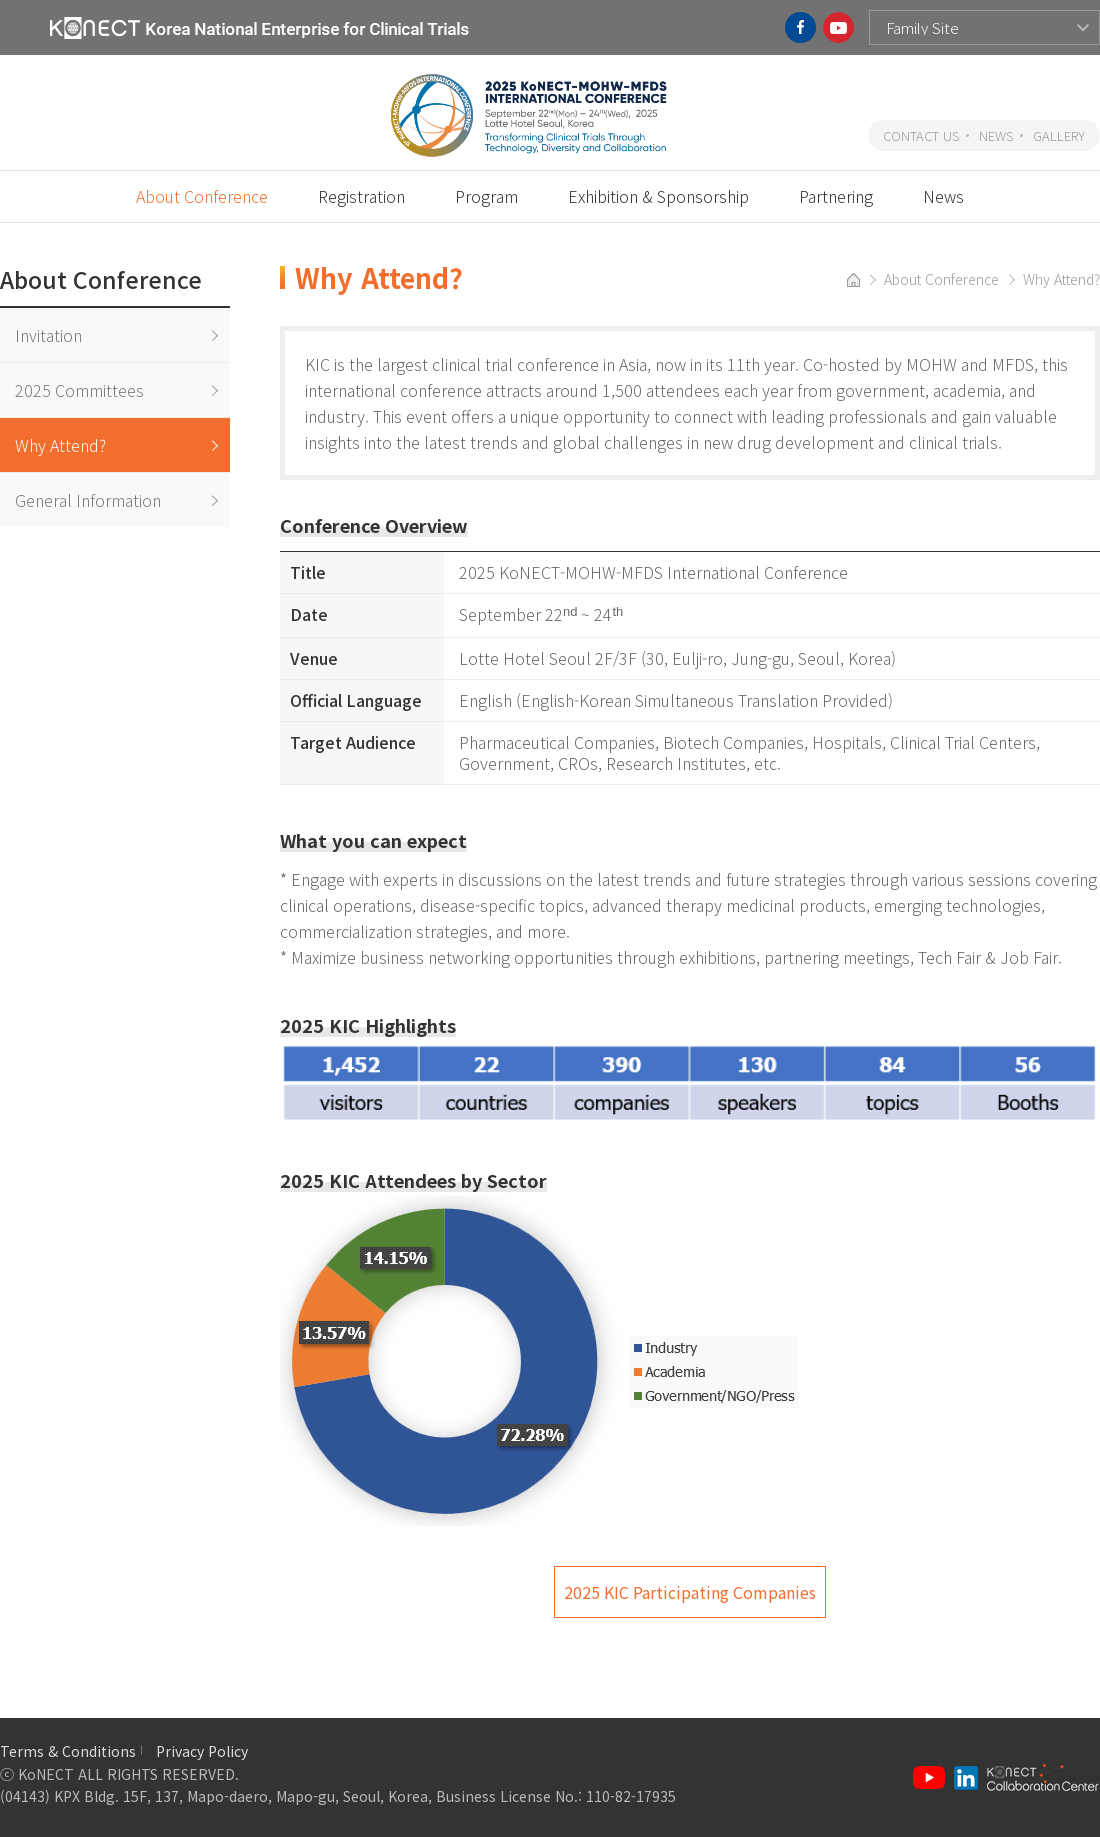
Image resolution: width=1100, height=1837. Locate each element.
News (943, 196)
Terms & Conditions (68, 1751)
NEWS (996, 135)
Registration (361, 196)
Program (486, 196)
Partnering (836, 196)
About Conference (202, 196)
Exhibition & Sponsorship (658, 196)
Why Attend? (60, 445)
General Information (88, 500)
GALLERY (1059, 135)
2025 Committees (79, 390)
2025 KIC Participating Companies (690, 1592)
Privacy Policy (202, 1751)
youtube (838, 27)
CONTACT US (921, 135)
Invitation (48, 335)
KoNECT (259, 27)
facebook (800, 27)
